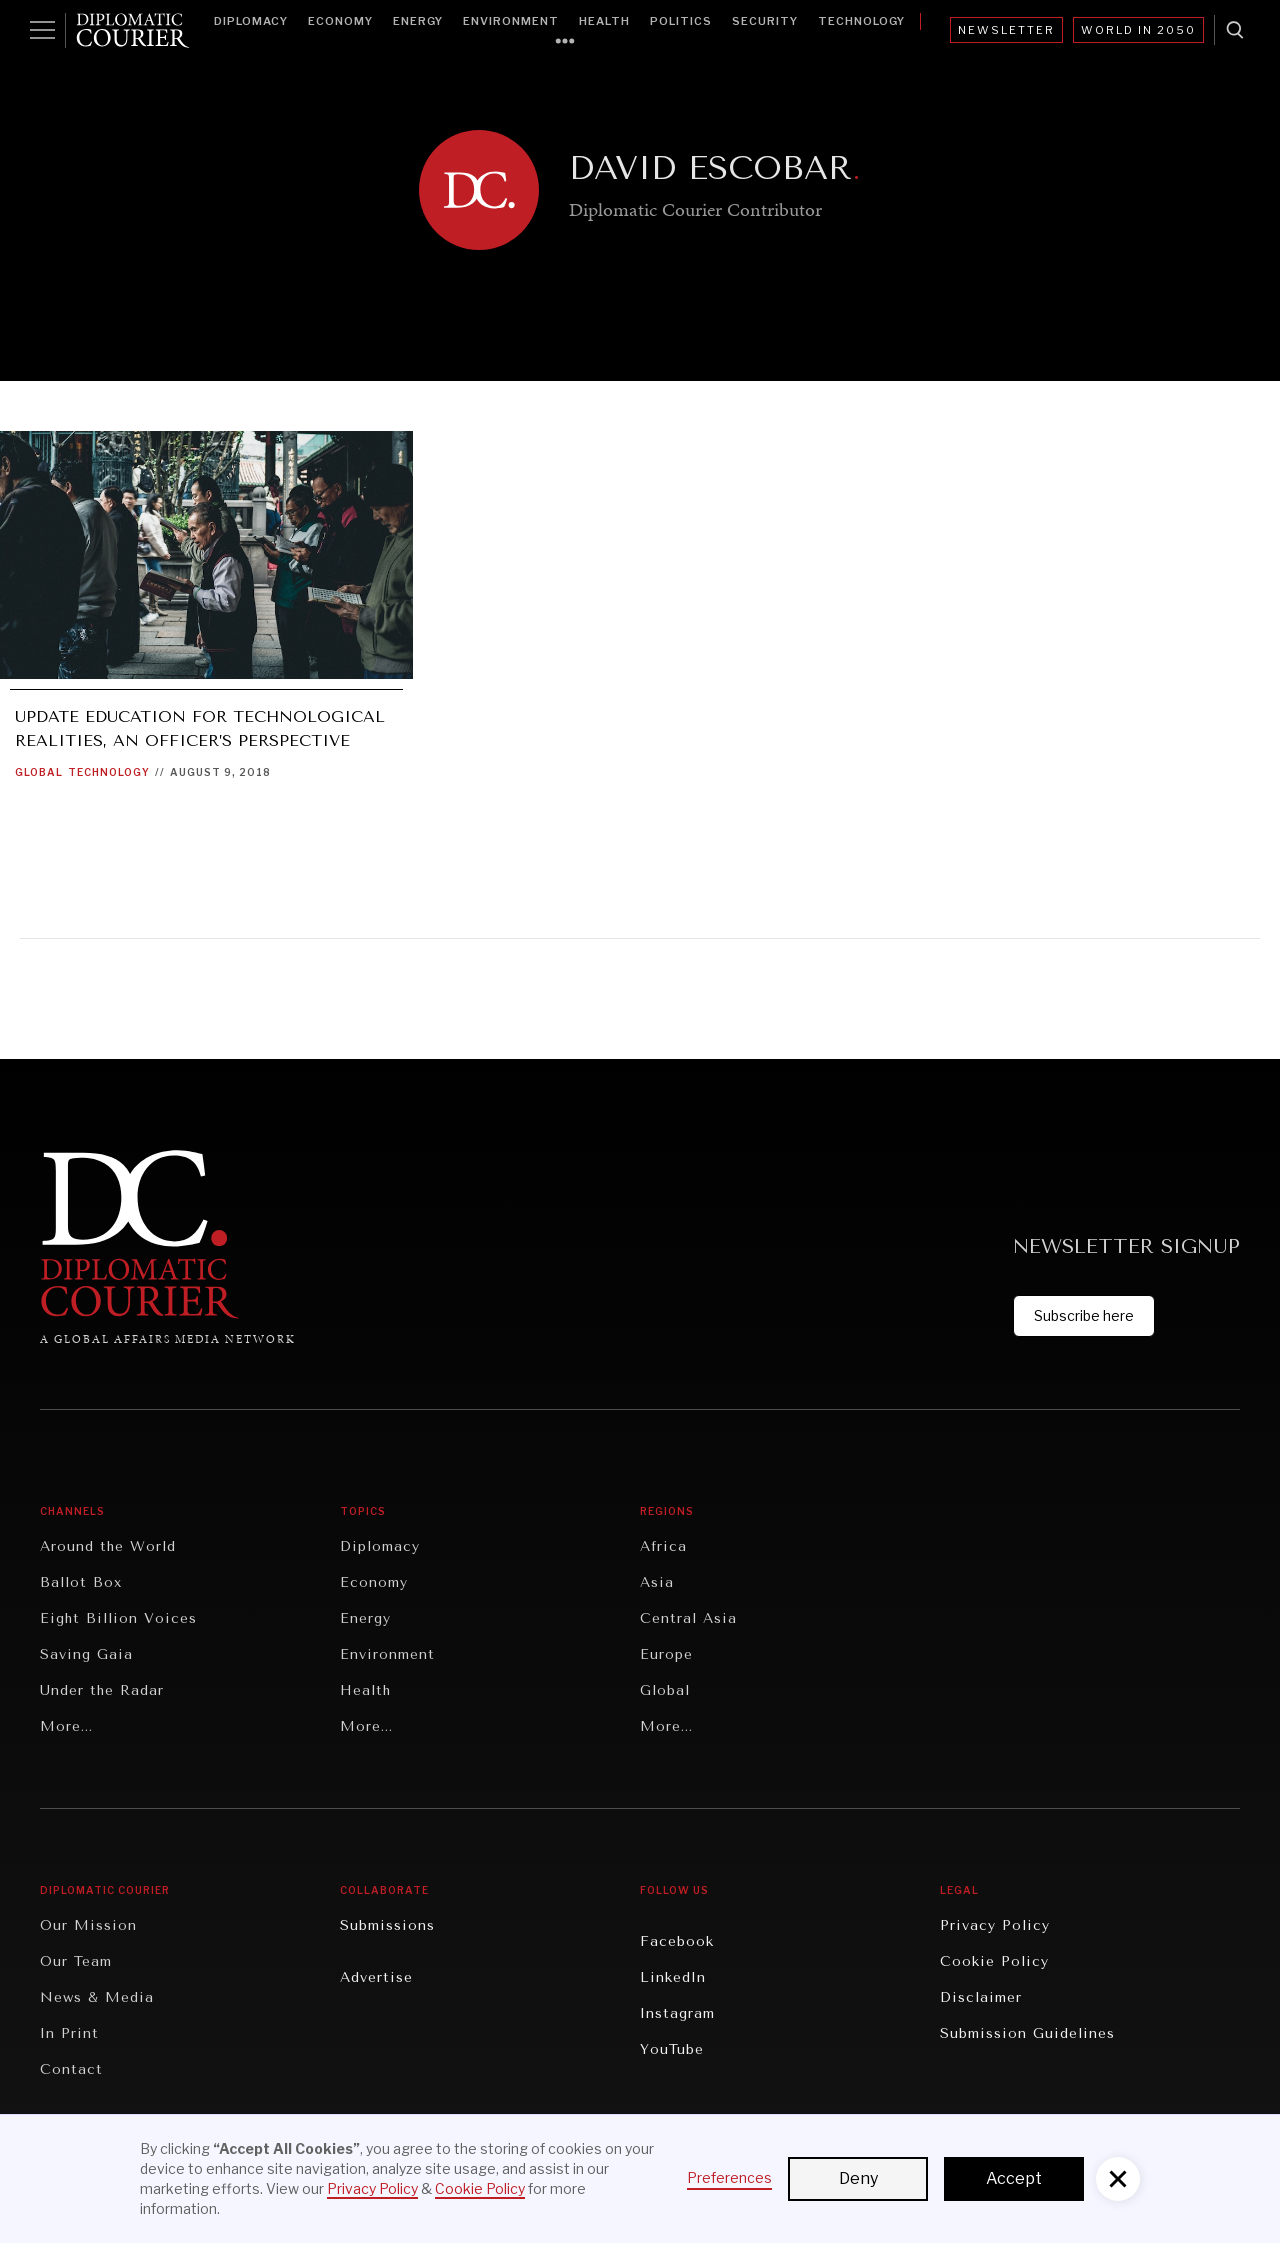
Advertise (376, 1977)
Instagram (677, 2013)
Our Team (76, 1961)
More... (66, 1726)
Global (39, 772)
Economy (340, 21)
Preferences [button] (729, 2177)
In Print (69, 2033)
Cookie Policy (994, 1961)
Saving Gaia (86, 1654)
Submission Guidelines (1027, 2033)
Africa (663, 1546)
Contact (71, 2069)
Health (604, 21)
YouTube (672, 2049)
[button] (1118, 2179)
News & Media (97, 1997)
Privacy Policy (995, 1925)
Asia (657, 1582)
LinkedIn (673, 1977)
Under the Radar (102, 1690)
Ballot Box (81, 1582)
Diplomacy (251, 21)
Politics (681, 21)
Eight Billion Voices (118, 1618)
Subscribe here (1084, 1315)
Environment (511, 21)
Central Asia (688, 1618)
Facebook (677, 1941)
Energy (418, 21)
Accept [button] (1014, 2178)
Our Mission (88, 1925)
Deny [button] (858, 2178)
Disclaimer (981, 1997)
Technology (861, 21)
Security (765, 21)
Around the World (108, 1546)
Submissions (387, 1925)
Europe (666, 1654)
